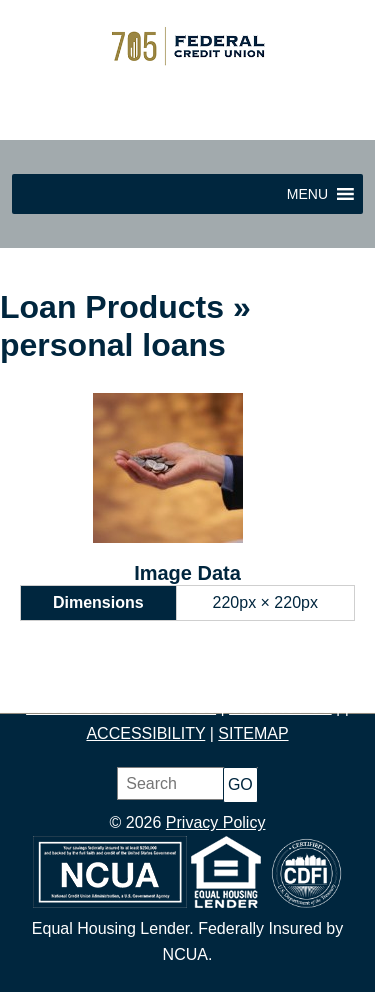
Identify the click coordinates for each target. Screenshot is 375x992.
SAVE (158, 681)
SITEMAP (253, 733)
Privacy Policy (216, 822)
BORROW (306, 681)
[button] (307, 194)
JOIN (105, 681)
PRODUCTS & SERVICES (121, 707)
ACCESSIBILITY (145, 733)
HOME (48, 681)
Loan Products (112, 307)
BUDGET (222, 681)
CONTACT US (280, 707)
